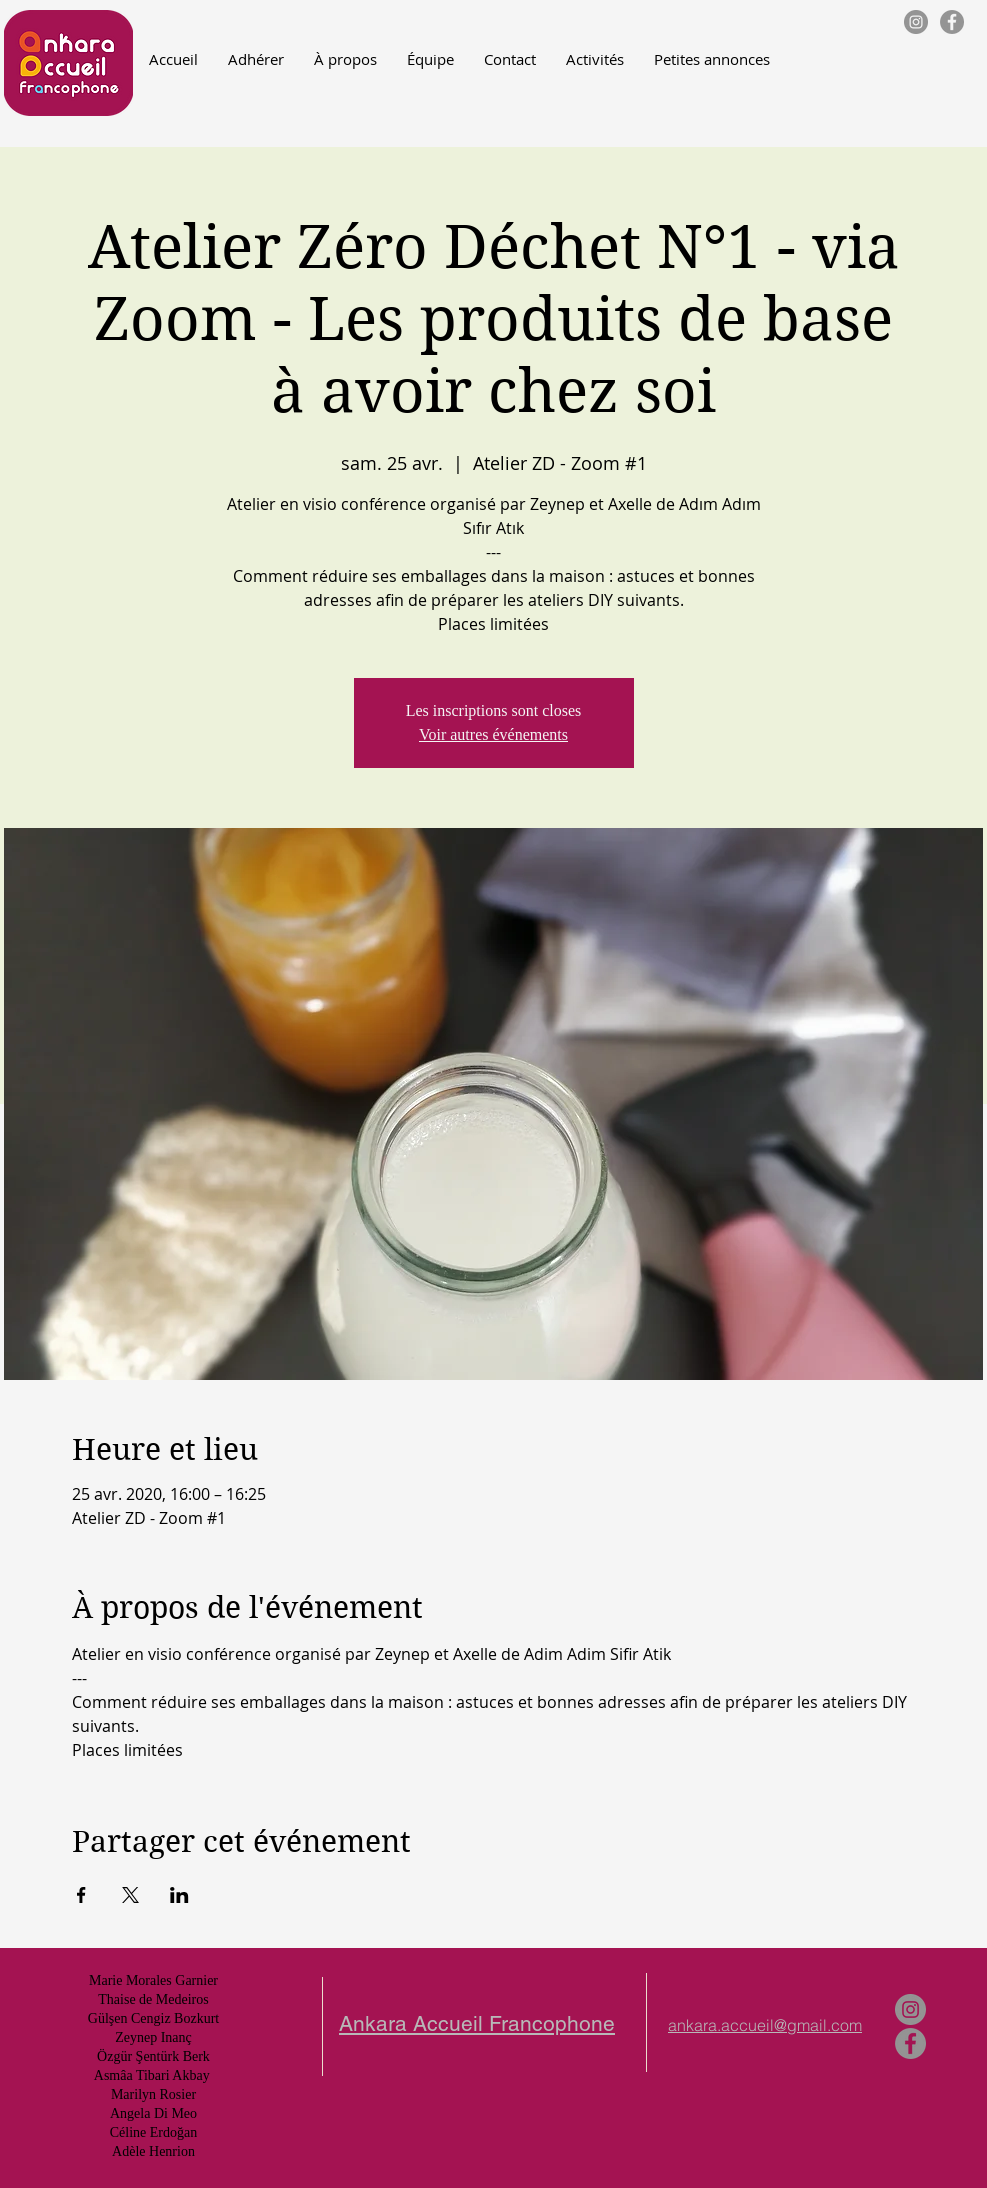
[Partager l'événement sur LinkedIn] (179, 1895)
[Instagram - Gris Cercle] (916, 22)
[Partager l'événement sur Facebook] (81, 1895)
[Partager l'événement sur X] (130, 1895)
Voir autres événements (493, 734)
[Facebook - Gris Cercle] (952, 22)
